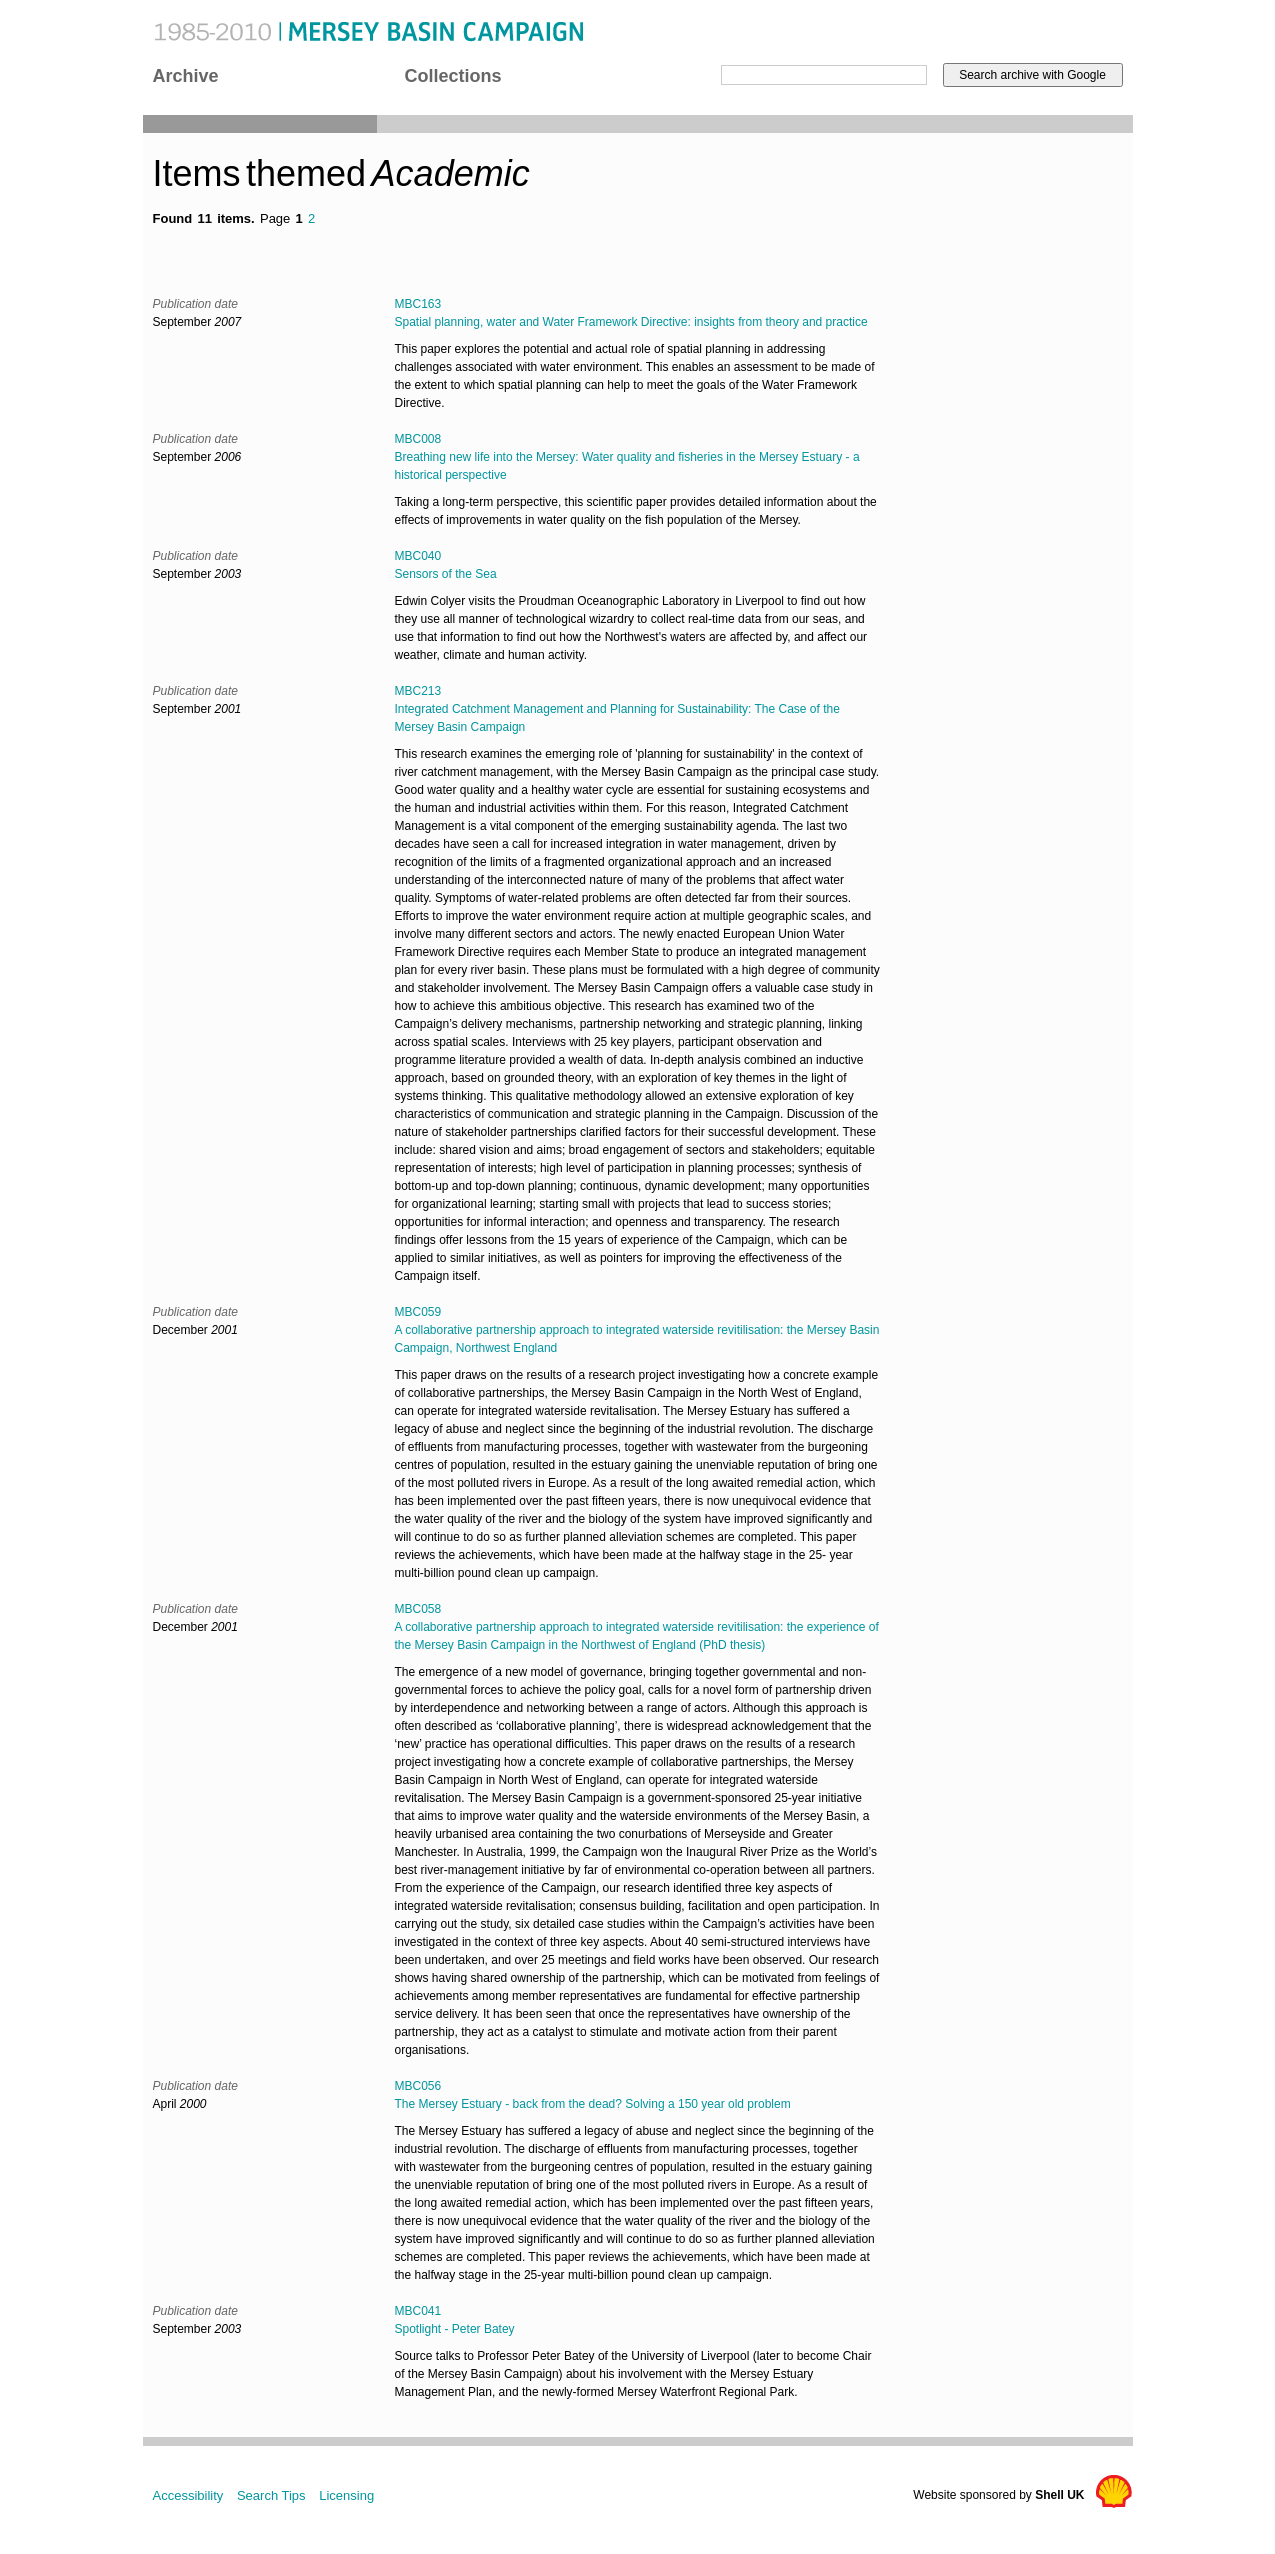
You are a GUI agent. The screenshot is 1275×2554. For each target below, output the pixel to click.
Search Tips (271, 2495)
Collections (453, 76)
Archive (186, 76)
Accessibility (188, 2495)
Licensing (346, 2495)
